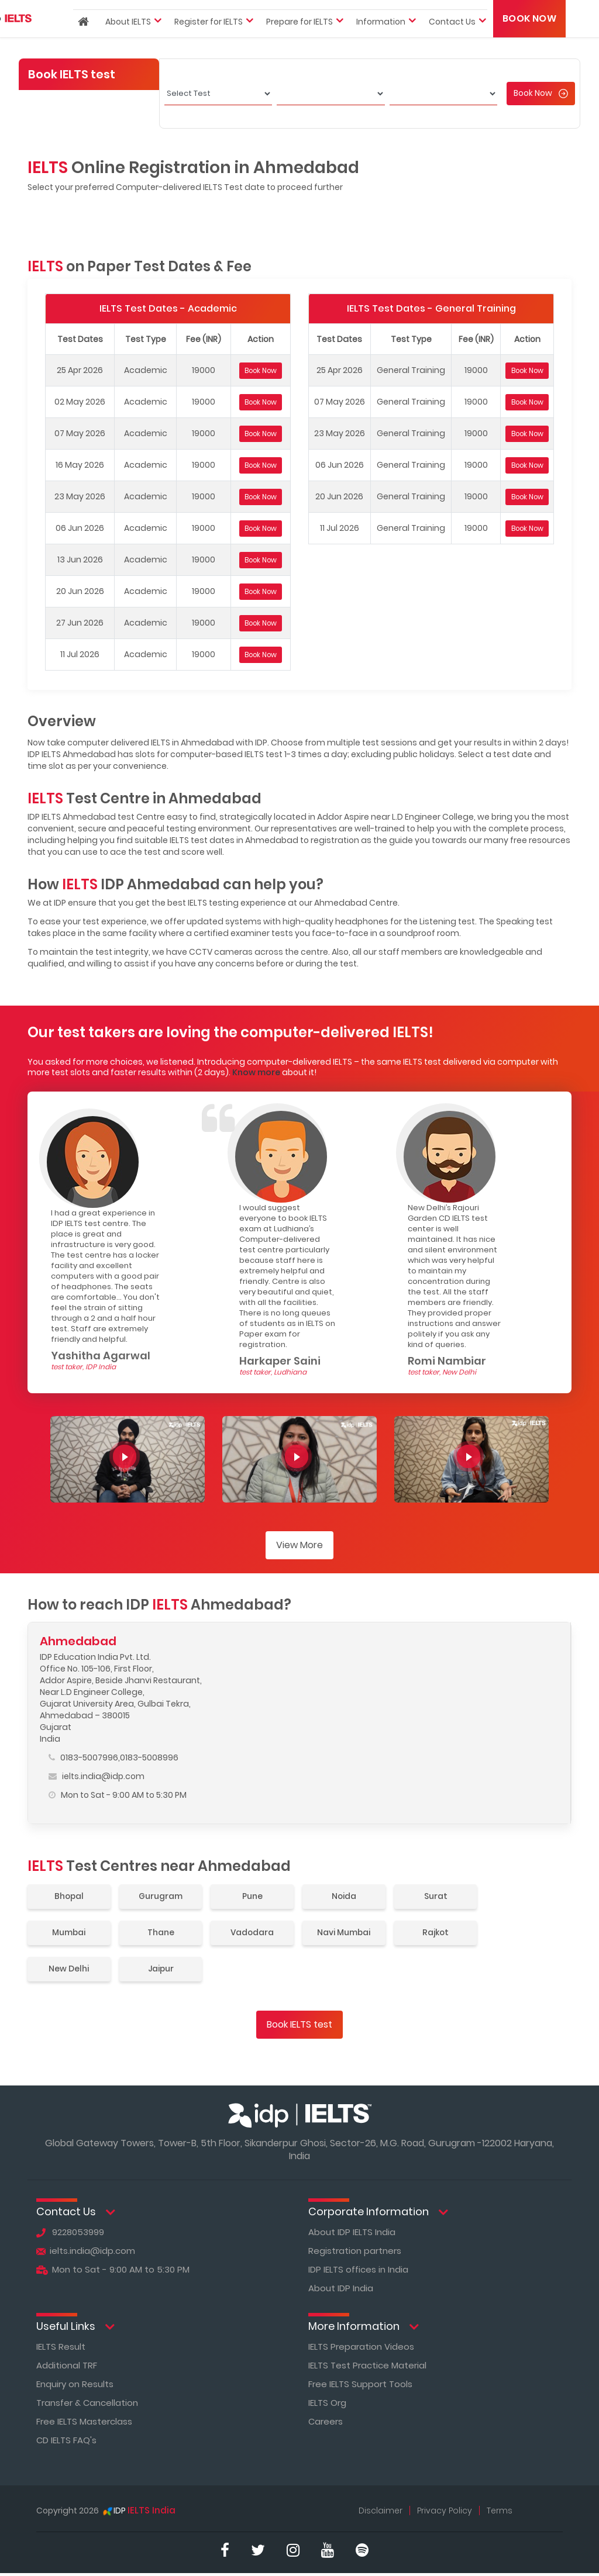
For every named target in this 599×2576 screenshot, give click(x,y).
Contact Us (75, 2212)
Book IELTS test (299, 2024)
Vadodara (257, 1933)
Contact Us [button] (452, 43)
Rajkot (444, 1933)
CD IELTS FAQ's (66, 2440)
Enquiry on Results (74, 2384)
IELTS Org (327, 2403)
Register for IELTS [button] (208, 43)
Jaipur (163, 1969)
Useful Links (75, 2327)
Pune (257, 1896)
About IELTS (128, 43)
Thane (163, 1933)
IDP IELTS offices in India (359, 2269)
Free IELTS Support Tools (360, 2384)
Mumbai (70, 1933)
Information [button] (380, 43)
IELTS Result (60, 2346)
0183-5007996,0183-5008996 (113, 1757)
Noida (350, 1896)
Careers (325, 2421)
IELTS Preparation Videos (361, 2346)
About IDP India (341, 2288)
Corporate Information (378, 2212)
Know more (256, 1072)
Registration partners (354, 2250)
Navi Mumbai (351, 1933)
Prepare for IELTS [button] (299, 43)
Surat (444, 1896)
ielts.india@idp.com (96, 1776)
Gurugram (164, 1896)
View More (299, 1545)
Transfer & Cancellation (87, 2403)
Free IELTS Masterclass (84, 2421)
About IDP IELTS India (352, 2232)
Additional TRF (66, 2365)
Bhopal (70, 1896)
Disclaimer (380, 2510)
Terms (500, 2510)
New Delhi (70, 1969)
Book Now (529, 40)
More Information (363, 2327)
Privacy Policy (444, 2510)
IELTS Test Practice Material (367, 2365)
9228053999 (70, 2232)
